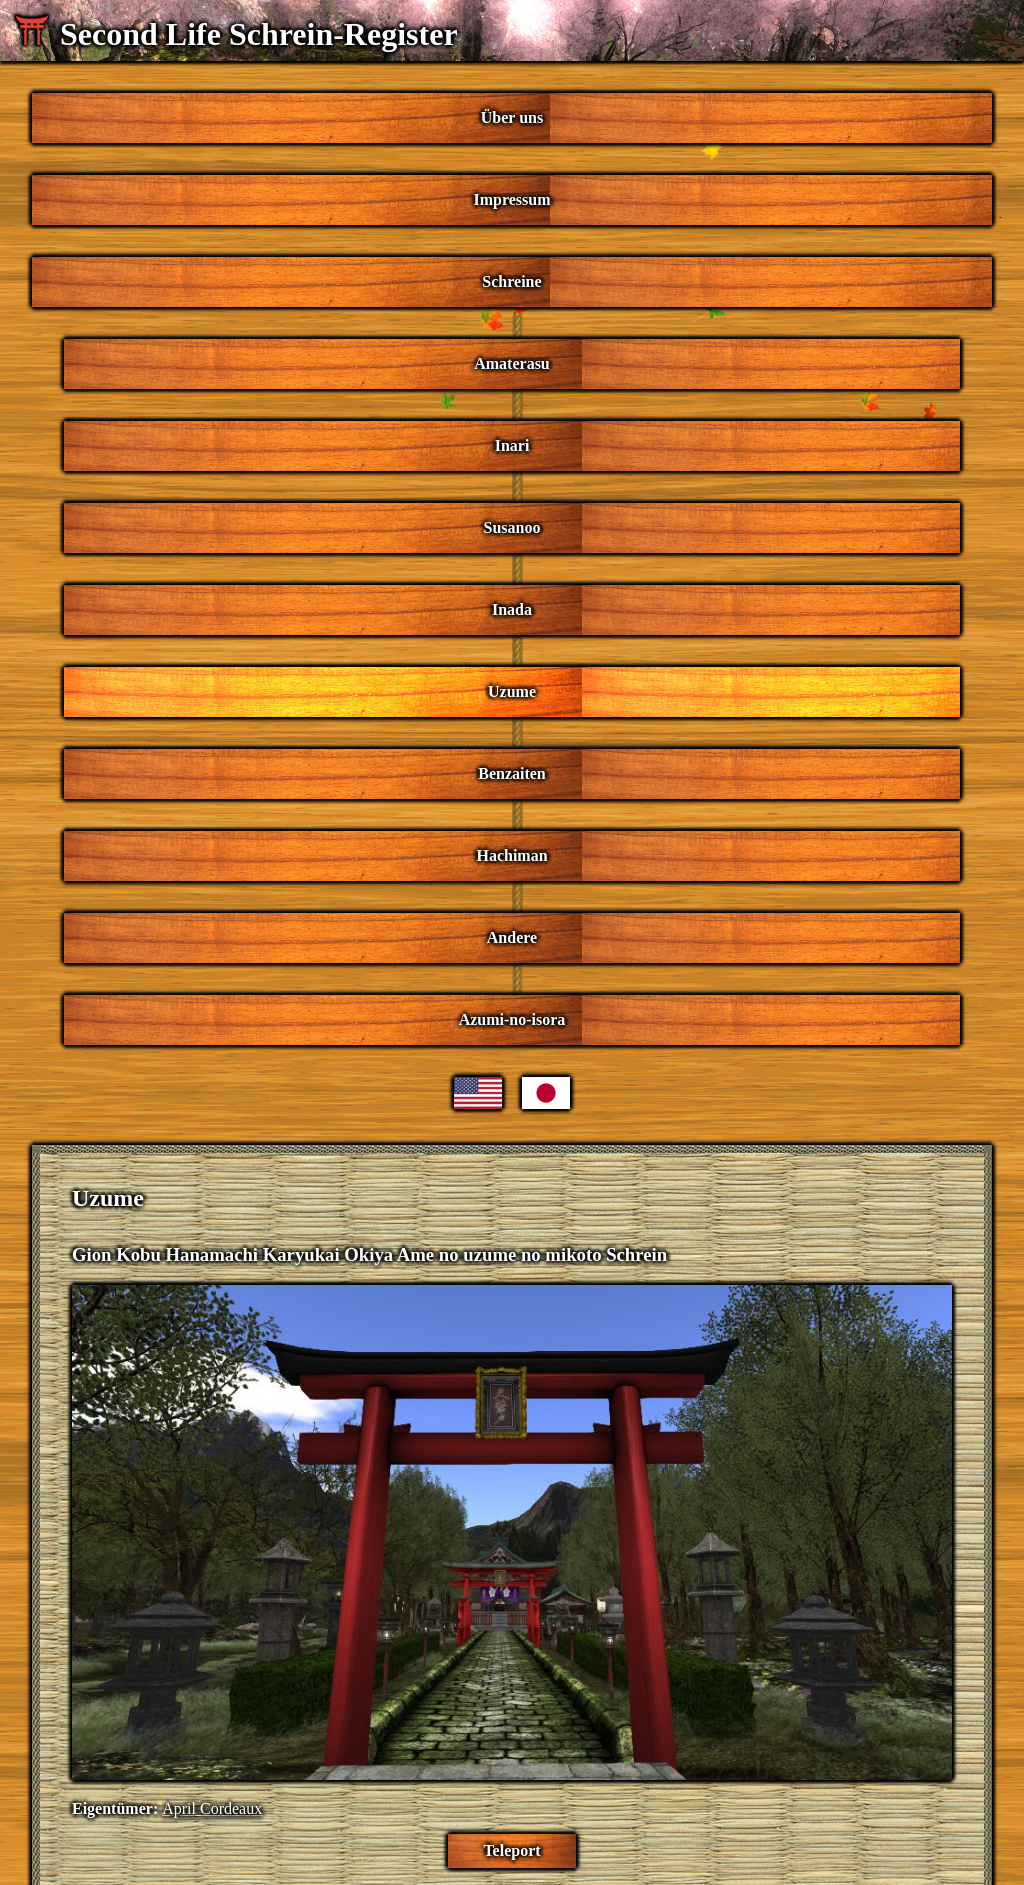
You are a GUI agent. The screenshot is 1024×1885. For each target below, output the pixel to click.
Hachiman (511, 855)
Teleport (511, 1850)
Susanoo (512, 527)
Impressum (511, 199)
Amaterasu (512, 363)
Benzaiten (512, 773)
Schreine (511, 281)
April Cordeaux (212, 1808)
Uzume (512, 691)
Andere (512, 937)
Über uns (512, 117)
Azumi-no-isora (512, 1019)
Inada (512, 609)
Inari (512, 445)
